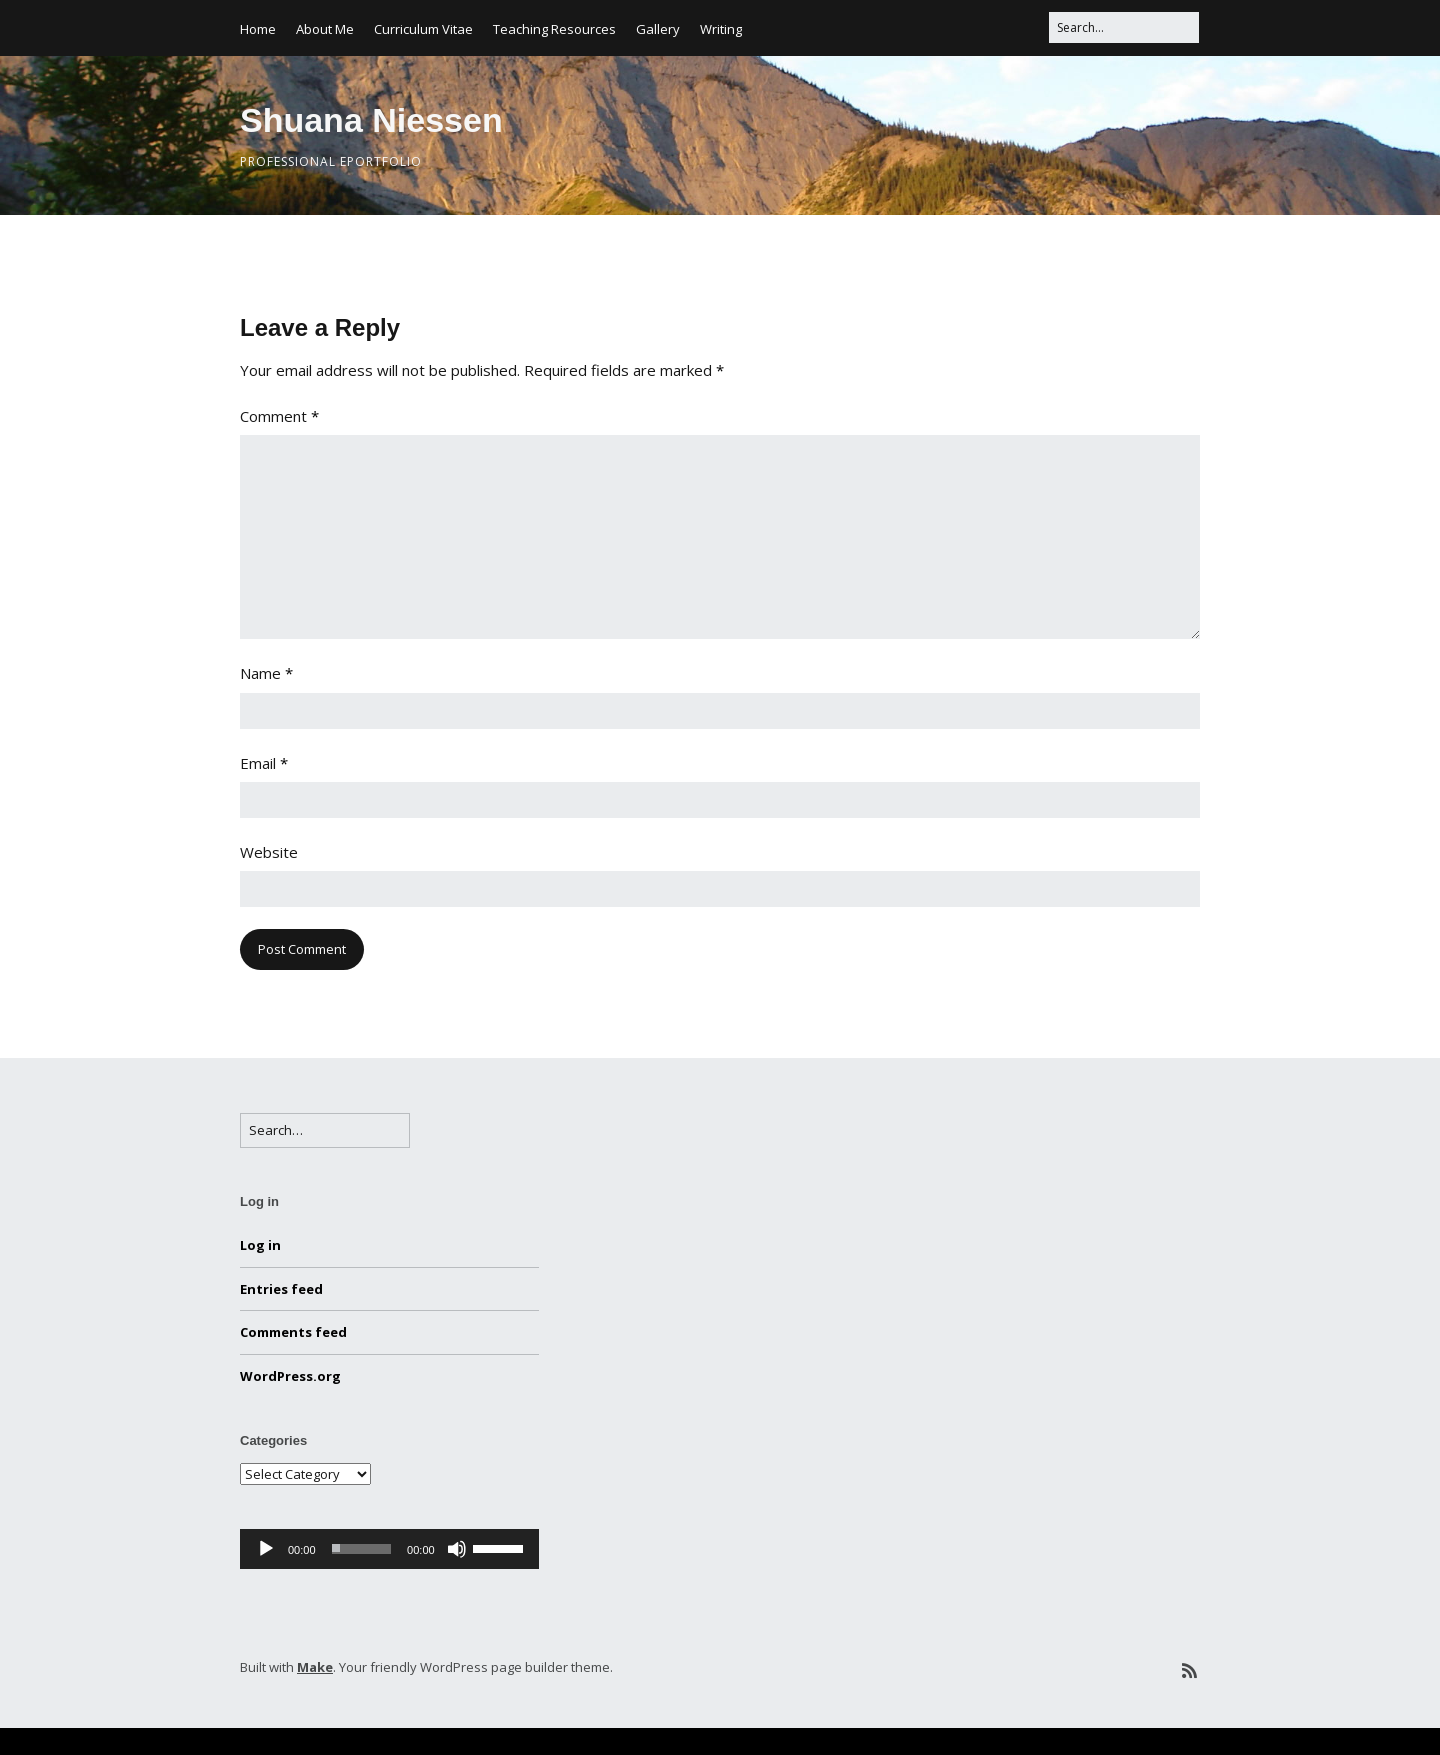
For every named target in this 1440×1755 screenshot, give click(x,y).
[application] (389, 1549)
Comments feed (293, 1332)
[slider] (362, 1549)
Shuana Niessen (371, 120)
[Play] (266, 1549)
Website (269, 852)
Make (315, 1667)
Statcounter (52, 1741)
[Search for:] (1124, 27)
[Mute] (457, 1549)
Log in (260, 1245)
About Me (325, 29)
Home (258, 29)
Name (266, 673)
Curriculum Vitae (423, 29)
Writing (721, 29)
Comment (279, 416)
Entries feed (281, 1289)
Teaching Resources (554, 29)
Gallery (658, 29)
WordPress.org (290, 1376)
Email (264, 763)
